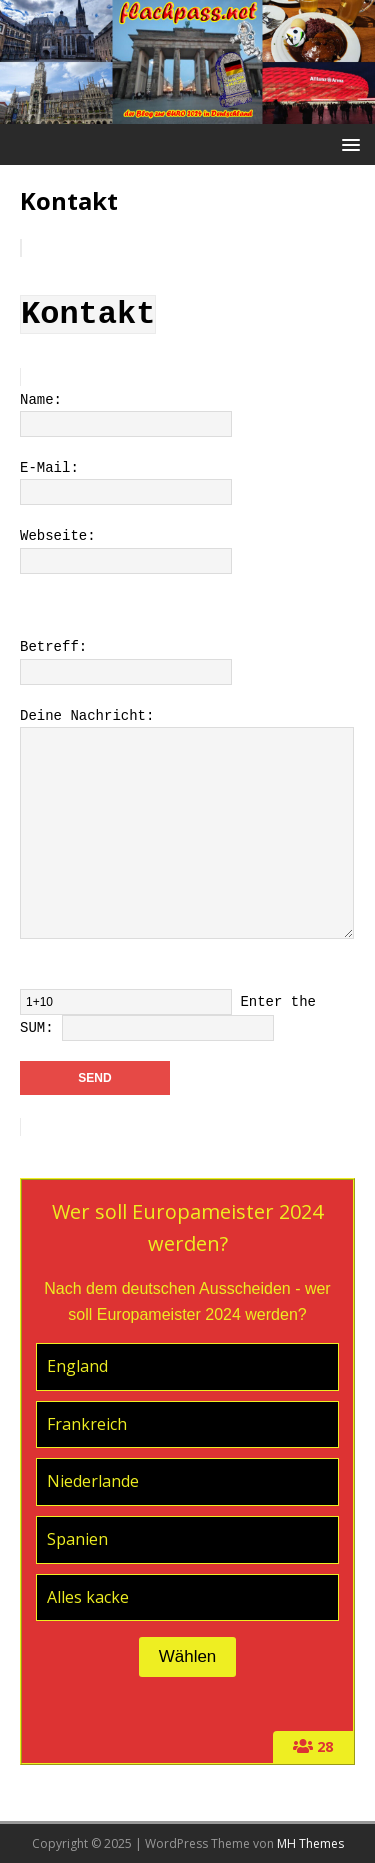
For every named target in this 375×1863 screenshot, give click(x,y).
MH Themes (310, 1843)
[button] (347, 143)
